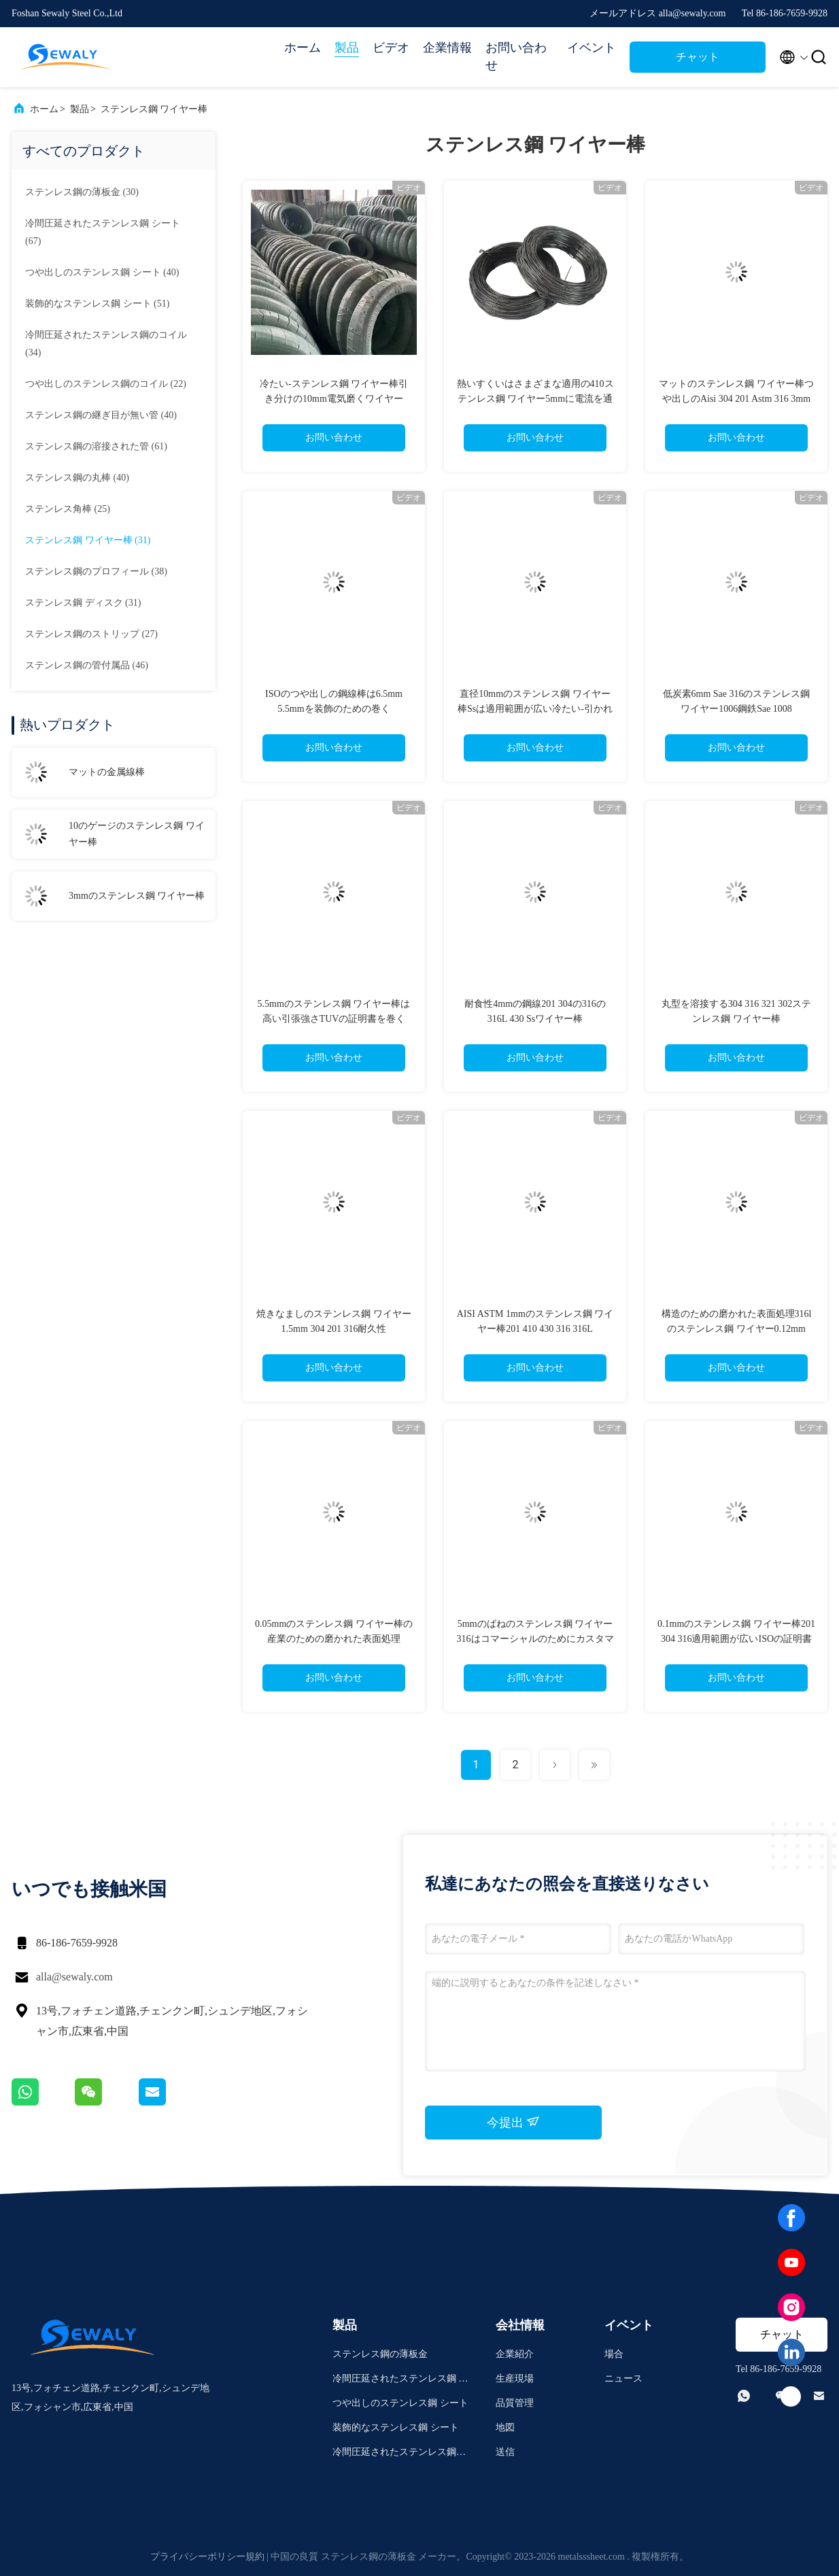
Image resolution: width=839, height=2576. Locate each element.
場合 (613, 2354)
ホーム (302, 47)
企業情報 (447, 47)
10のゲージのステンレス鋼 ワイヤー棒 (137, 834)
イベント (591, 47)
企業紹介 (515, 2354)
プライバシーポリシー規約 (207, 2557)
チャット (697, 57)
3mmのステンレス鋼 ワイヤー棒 (137, 896)
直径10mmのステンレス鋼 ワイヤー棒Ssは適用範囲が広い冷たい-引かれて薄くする (535, 709)
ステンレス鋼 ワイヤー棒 (154, 109)
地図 (505, 2427)
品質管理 (515, 2403)
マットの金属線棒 (107, 772)
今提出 (514, 2121)
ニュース (623, 2378)
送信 (505, 2452)
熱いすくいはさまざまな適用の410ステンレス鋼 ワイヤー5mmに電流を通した (535, 399)
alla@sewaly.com (74, 1976)
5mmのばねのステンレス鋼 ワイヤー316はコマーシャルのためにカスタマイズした (535, 1639)
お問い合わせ (516, 56)
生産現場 (515, 2378)
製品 (347, 47)
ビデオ (391, 47)
